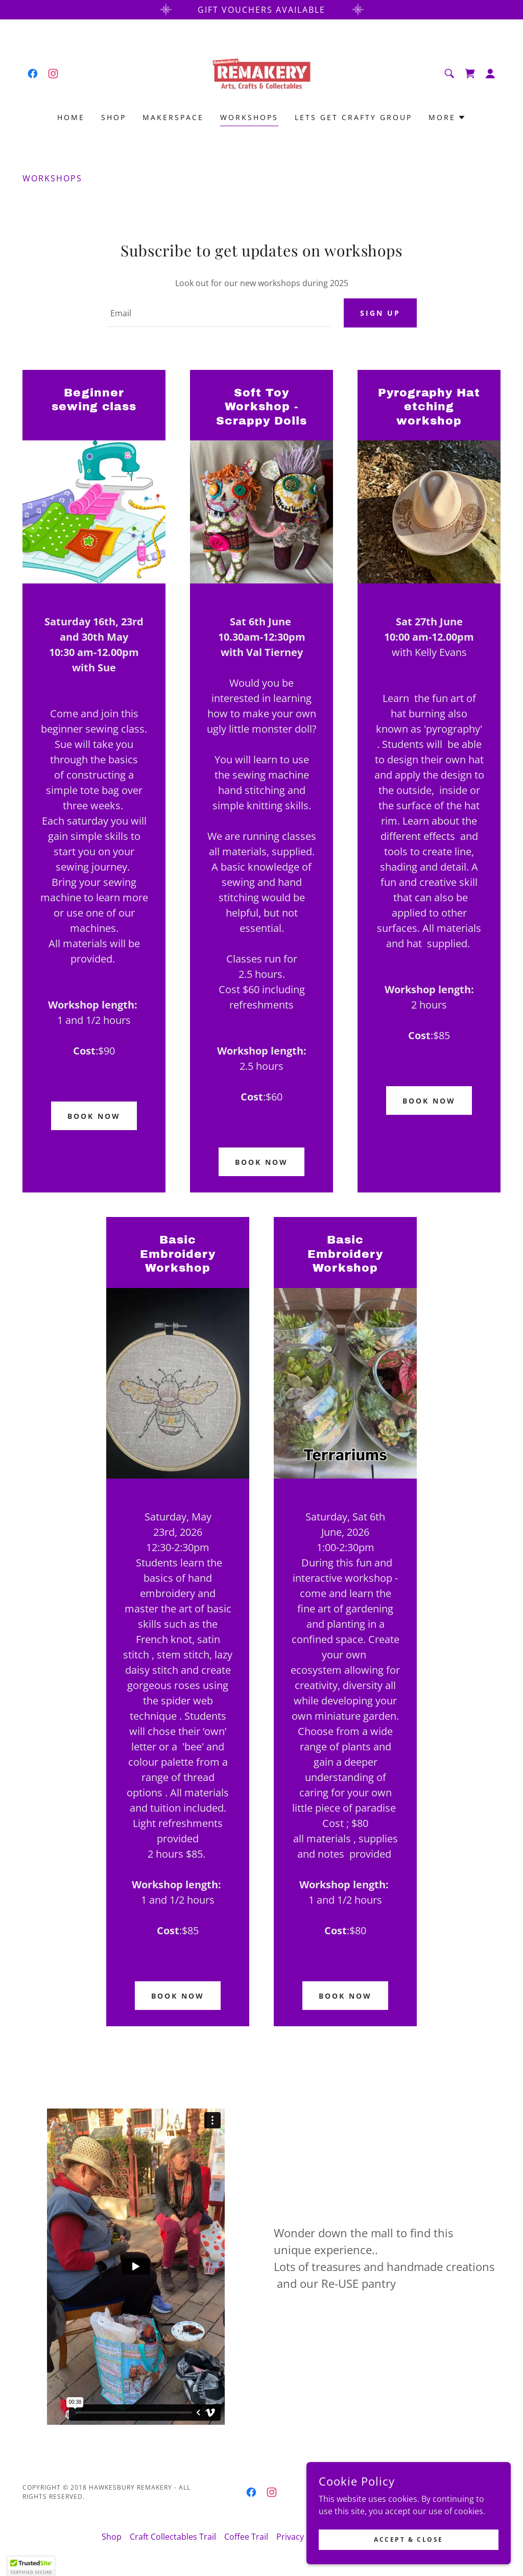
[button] (490, 73)
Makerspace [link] (173, 117)
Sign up (380, 313)
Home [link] (71, 117)
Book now (94, 1117)
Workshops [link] (249, 117)
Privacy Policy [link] (302, 2537)
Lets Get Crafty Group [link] (353, 117)
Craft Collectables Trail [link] (173, 2537)
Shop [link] (113, 117)
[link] (32, 73)
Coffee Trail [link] (246, 2537)
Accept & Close (408, 2539)
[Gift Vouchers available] (261, 9)
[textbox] (218, 313)
